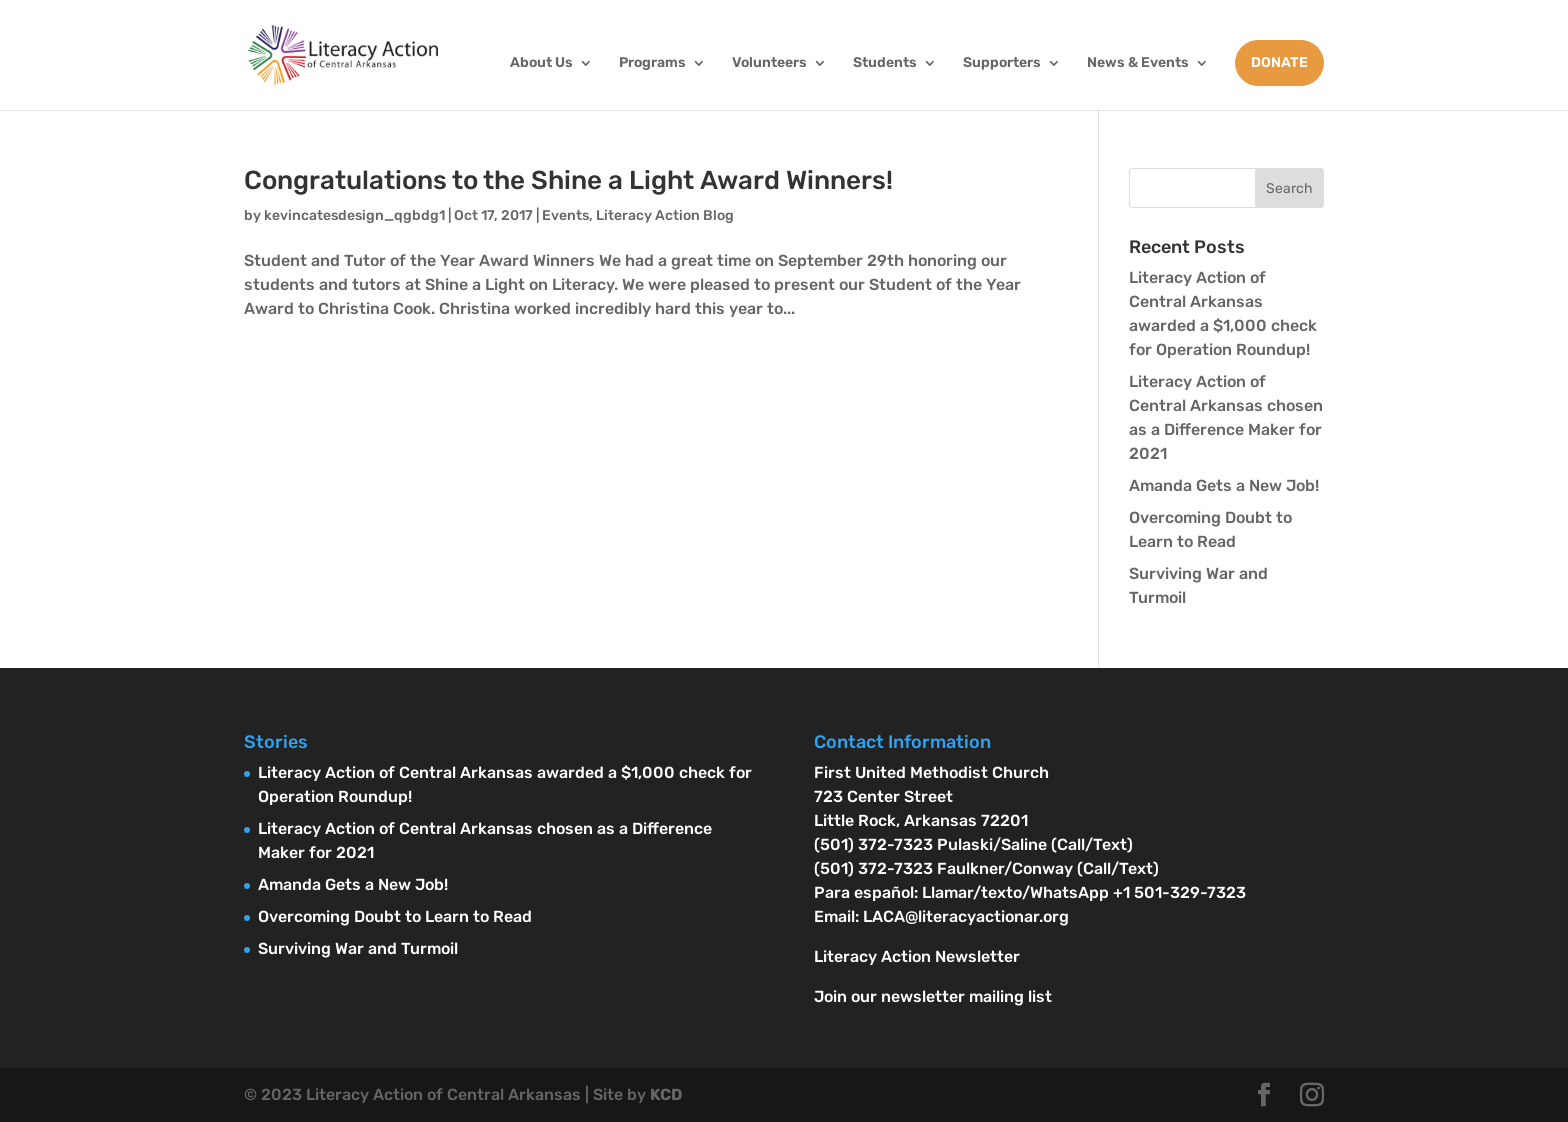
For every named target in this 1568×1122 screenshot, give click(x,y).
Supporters (1002, 63)
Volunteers (769, 63)
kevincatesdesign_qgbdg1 (354, 215)
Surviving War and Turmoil (358, 948)
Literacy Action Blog (665, 215)
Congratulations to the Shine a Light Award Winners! (568, 180)
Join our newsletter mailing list (933, 996)
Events (565, 215)
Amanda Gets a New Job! (1224, 485)
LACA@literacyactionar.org (966, 916)
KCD (666, 1094)
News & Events (1138, 63)
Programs (652, 63)
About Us (541, 63)
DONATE (1279, 62)
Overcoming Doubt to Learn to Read (395, 916)
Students (885, 63)
